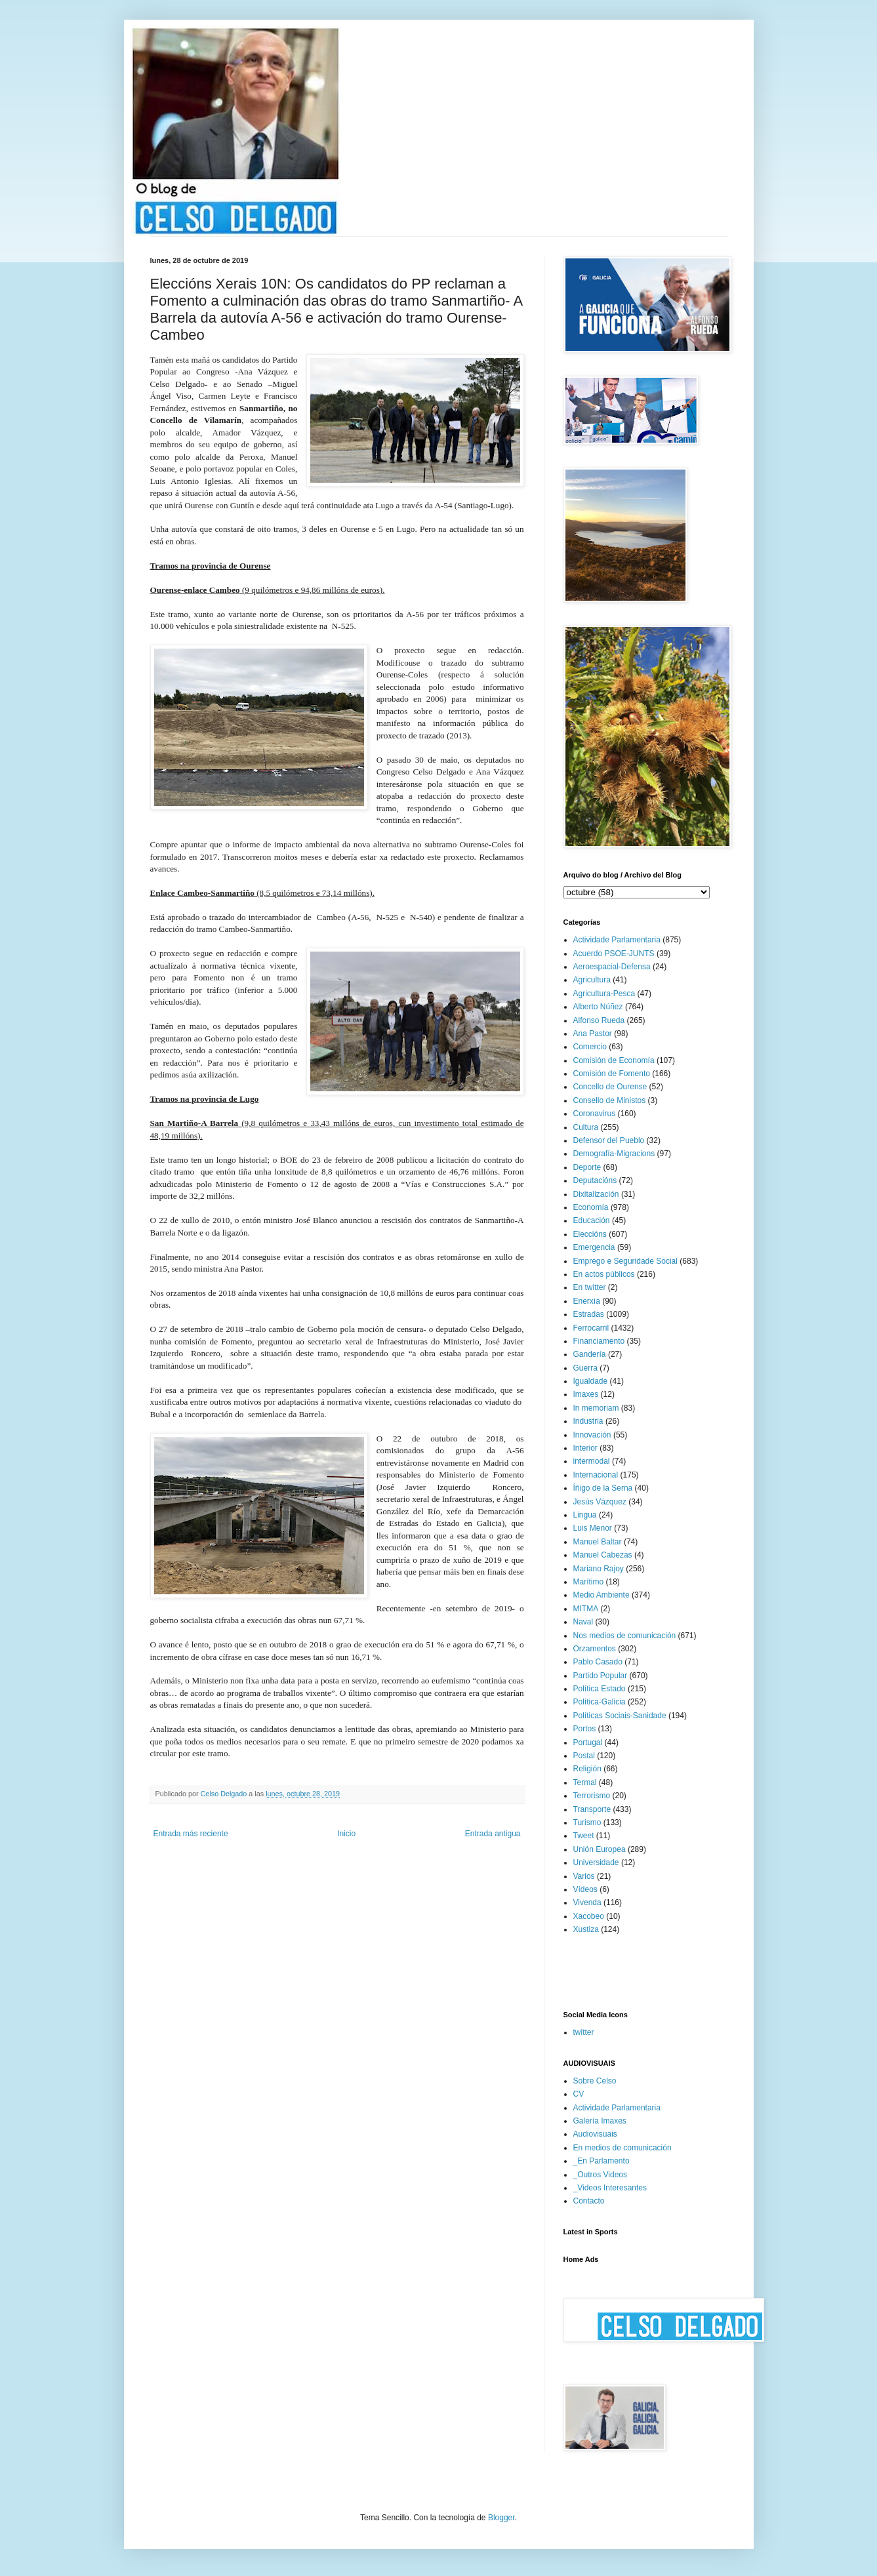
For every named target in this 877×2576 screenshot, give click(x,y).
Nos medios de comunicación (624, 1635)
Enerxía (586, 1301)
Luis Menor (592, 1528)
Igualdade (590, 1381)
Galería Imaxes (599, 2120)
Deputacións (595, 1180)
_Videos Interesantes (610, 2187)
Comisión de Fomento (611, 1073)
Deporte (587, 1167)
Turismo (587, 1822)
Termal (585, 1782)
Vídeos (585, 1889)
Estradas (588, 1314)
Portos (584, 1728)
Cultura (586, 1127)
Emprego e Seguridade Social (625, 1261)
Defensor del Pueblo (609, 1140)
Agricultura (592, 979)
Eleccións (590, 1234)
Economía (591, 1207)
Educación (591, 1220)
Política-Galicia (599, 1701)
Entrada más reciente (190, 1833)
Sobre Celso (595, 2080)
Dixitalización (596, 1194)
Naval (583, 1621)
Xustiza (586, 1929)
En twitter (589, 1287)
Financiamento (599, 1341)
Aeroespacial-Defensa (612, 966)
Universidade (596, 1862)
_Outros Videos (600, 2174)
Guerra (585, 1368)
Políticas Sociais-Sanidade (619, 1715)
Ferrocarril (591, 1328)
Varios (584, 1876)
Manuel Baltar (597, 1541)
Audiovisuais (595, 2134)
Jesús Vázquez (599, 1501)
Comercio (590, 1046)
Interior (585, 1448)
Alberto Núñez (598, 1006)
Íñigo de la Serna (603, 1488)
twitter (583, 2032)
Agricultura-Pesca (604, 993)
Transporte (592, 1809)
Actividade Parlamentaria (617, 939)
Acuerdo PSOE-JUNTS (614, 953)
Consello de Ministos (609, 1100)
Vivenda (587, 1902)
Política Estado (599, 1688)
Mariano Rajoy (598, 1568)
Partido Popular (600, 1675)
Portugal (588, 1742)
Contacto (589, 2200)
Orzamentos (594, 1648)
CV (578, 2094)
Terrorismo (592, 1795)
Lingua (585, 1514)
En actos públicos (604, 1274)
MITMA (586, 1608)
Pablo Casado (597, 1661)
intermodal (591, 1461)
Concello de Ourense (610, 1086)
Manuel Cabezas (602, 1555)
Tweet (583, 1835)
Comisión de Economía (614, 1060)
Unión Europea (599, 1849)
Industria (588, 1421)
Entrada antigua (493, 1833)
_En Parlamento (601, 2160)
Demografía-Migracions (614, 1153)
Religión (587, 1768)
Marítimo (588, 1581)
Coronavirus (594, 1113)
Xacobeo (588, 1916)
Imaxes (586, 1394)
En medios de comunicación (622, 2147)
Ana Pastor (592, 1033)
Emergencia (594, 1247)
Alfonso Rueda (599, 1020)
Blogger (501, 2517)
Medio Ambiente (601, 1595)
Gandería (589, 1354)
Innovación (592, 1434)
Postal (584, 1755)
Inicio (346, 1833)
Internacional (596, 1474)
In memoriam (596, 1408)
